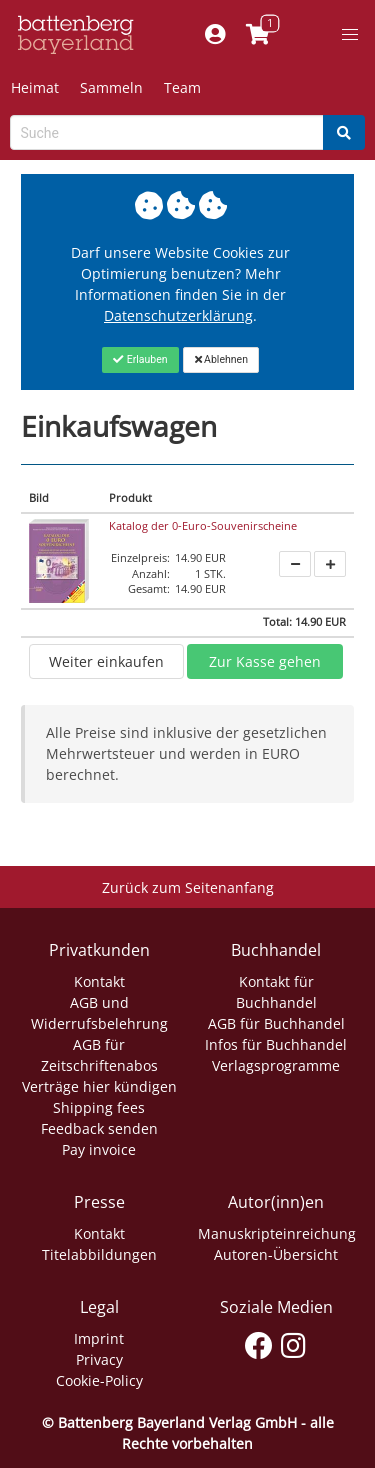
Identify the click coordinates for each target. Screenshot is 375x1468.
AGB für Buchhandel (276, 1023)
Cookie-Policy (99, 1380)
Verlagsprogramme (276, 1065)
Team (182, 87)
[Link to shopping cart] (258, 35)
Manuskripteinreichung (277, 1233)
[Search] (344, 132)
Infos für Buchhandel (276, 1044)
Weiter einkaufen (106, 661)
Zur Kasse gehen (265, 661)
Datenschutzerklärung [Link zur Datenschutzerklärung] (178, 315)
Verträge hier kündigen (99, 1086)
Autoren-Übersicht (276, 1254)
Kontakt (99, 981)
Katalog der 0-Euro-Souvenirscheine (203, 526)
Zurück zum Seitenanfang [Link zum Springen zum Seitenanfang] (188, 887)
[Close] (140, 360)
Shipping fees (99, 1107)
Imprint (99, 1338)
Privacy (99, 1359)
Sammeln (111, 87)
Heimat (35, 87)
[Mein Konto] (215, 35)
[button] (350, 35)
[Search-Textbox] (167, 132)
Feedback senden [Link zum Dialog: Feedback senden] (99, 1128)
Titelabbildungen (99, 1254)
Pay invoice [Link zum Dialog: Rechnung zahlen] (99, 1149)
